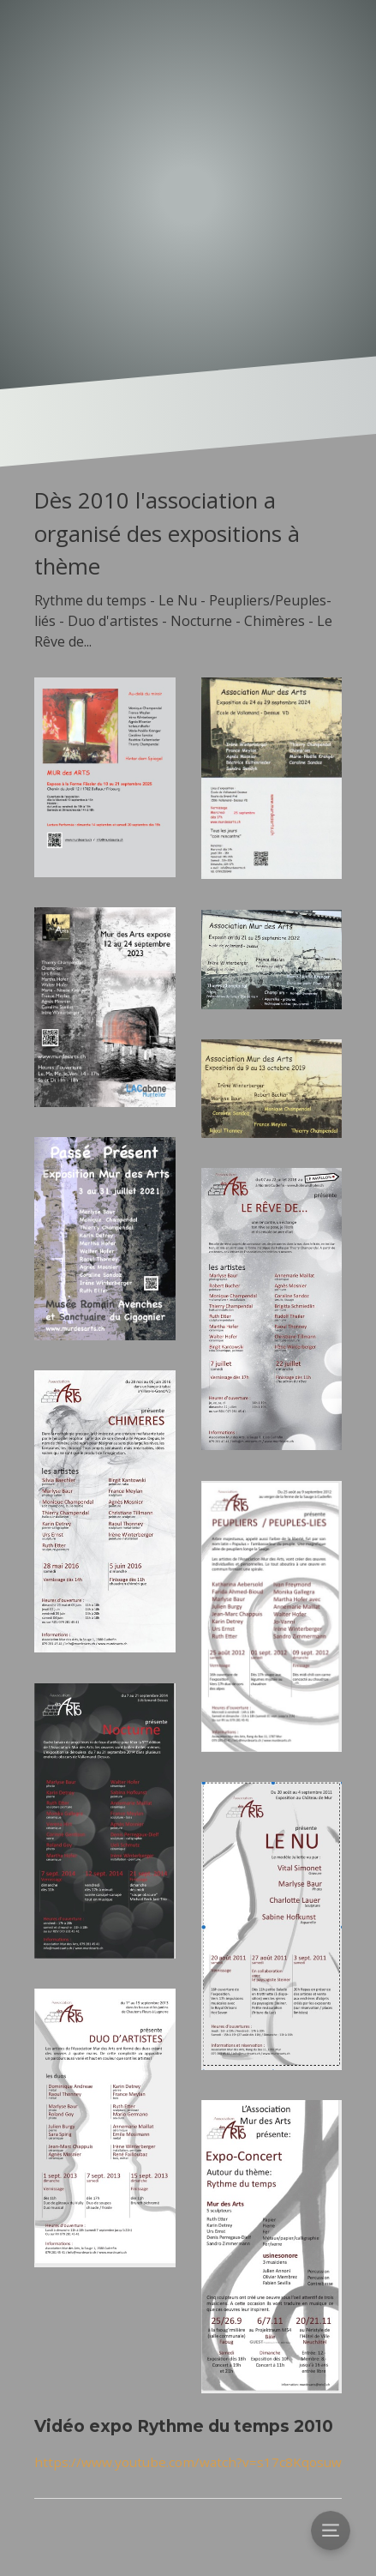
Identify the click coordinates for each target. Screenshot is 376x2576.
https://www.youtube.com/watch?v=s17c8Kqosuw (188, 2462)
